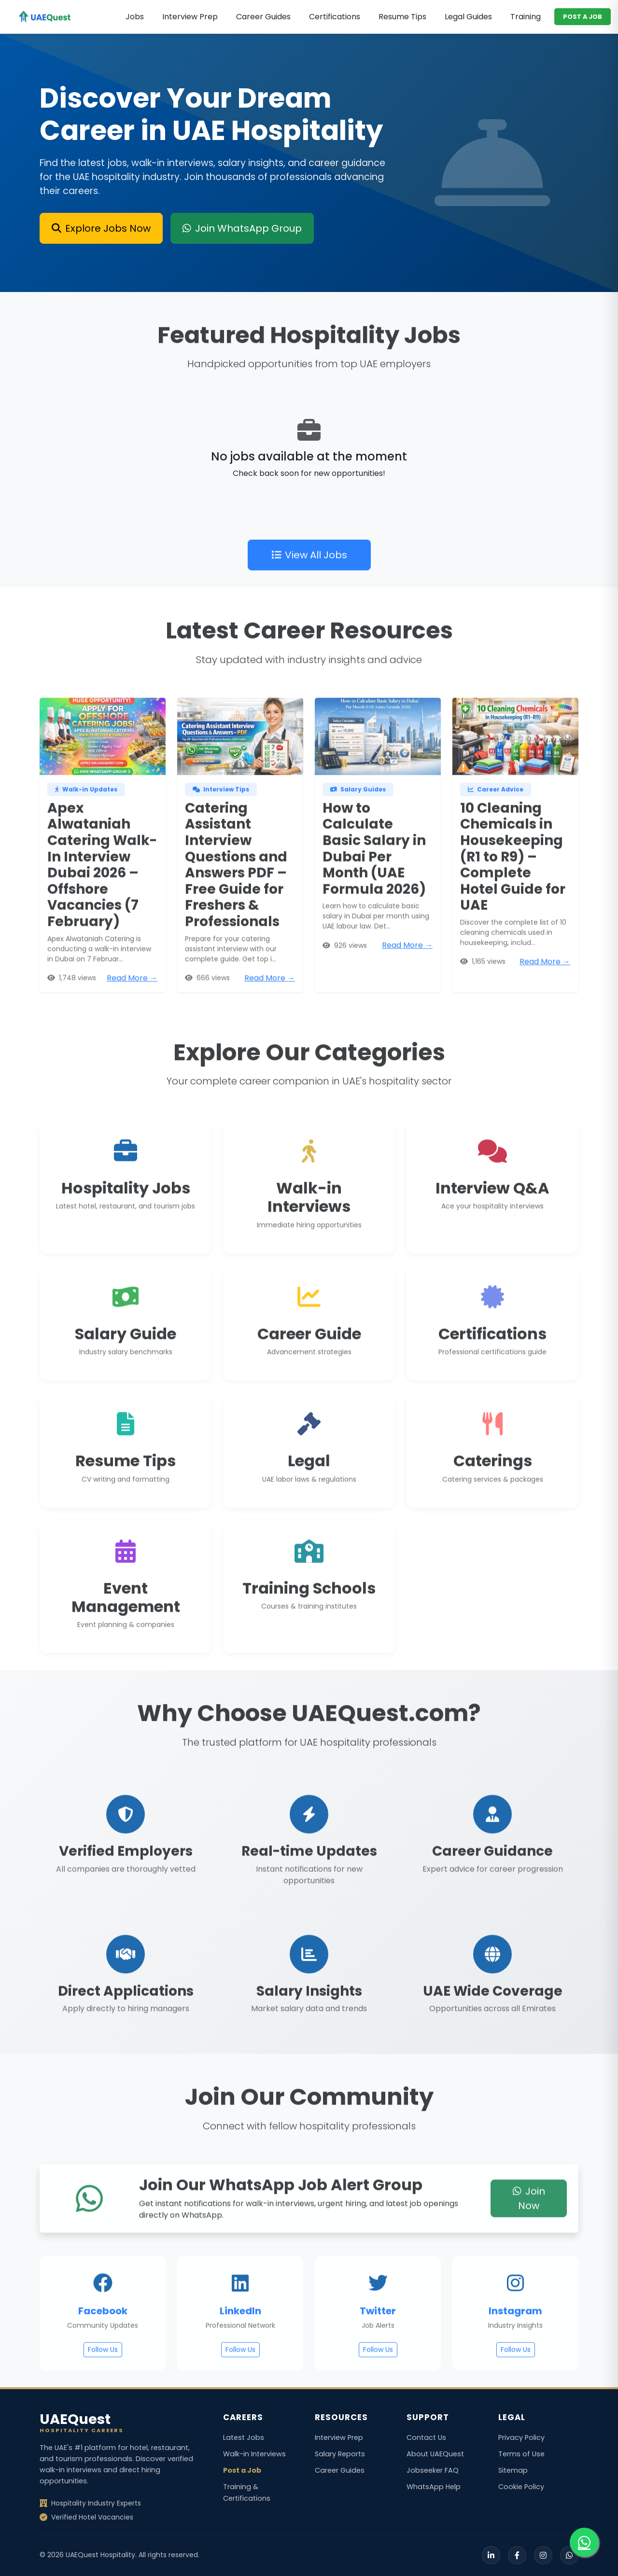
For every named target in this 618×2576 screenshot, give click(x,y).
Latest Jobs (243, 2437)
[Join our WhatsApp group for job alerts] (584, 2542)
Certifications (334, 16)
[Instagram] (543, 2555)
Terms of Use (521, 2454)
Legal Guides (468, 16)
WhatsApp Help (434, 2487)
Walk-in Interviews (254, 2454)
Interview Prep (190, 16)
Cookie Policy (521, 2487)
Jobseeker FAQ (433, 2470)
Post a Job (242, 2470)
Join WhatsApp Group (241, 228)
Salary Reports (340, 2454)
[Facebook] (517, 2555)
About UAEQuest (435, 2454)
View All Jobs (309, 596)
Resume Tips (402, 16)
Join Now (529, 2239)
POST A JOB (582, 17)
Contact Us (426, 2437)
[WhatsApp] (569, 2555)
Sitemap (513, 2470)
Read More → (132, 1018)
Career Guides (263, 16)
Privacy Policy (521, 2437)
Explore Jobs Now (100, 228)
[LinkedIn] (491, 2555)
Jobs (135, 16)
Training (525, 16)
